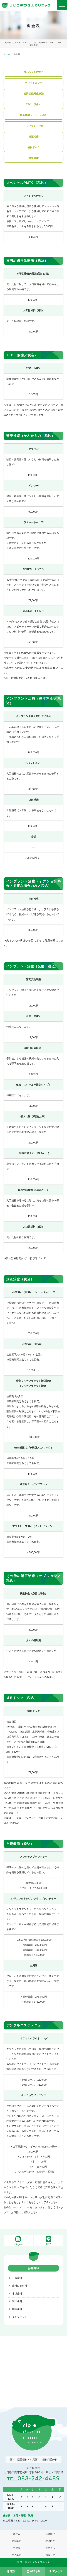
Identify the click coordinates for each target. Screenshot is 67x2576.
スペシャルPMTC (33, 72)
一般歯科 (17, 2278)
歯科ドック (33, 147)
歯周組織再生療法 (34, 93)
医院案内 (16, 2540)
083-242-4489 (33, 2478)
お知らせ (50, 2554)
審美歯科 (17, 2309)
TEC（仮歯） (33, 104)
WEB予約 (34, 2571)
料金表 (16, 2547)
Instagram (18, 2241)
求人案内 (16, 2554)
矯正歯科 (17, 2301)
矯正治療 (34, 136)
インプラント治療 (34, 125)
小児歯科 (17, 2293)
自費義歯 (34, 158)
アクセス (55, 2571)
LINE (48, 2241)
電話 (11, 2571)
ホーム (16, 2533)
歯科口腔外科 (19, 2285)
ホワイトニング (33, 82)
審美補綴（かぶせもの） (33, 115)
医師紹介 (50, 2533)
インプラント (19, 2316)
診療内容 (50, 2540)
